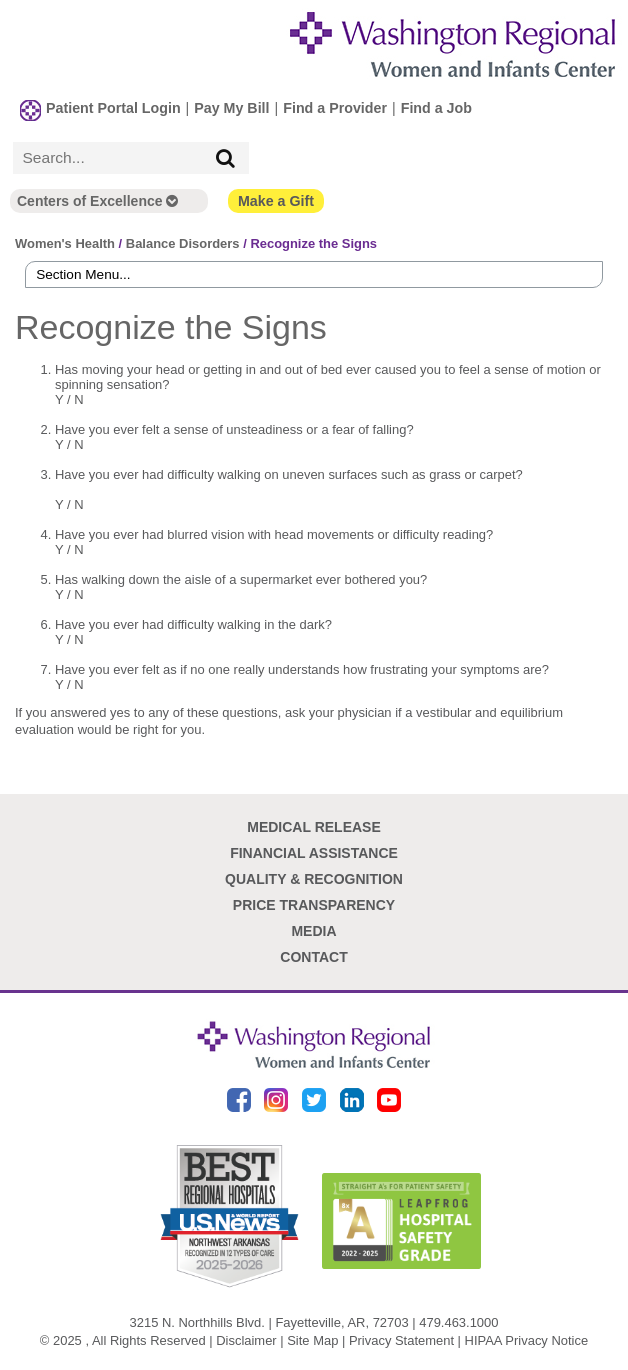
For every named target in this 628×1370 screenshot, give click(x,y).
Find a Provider (335, 108)
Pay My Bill (231, 108)
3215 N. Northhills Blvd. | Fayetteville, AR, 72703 (269, 1322)
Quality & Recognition (314, 879)
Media (313, 931)
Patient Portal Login (113, 108)
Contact (313, 957)
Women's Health (65, 243)
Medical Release (314, 827)
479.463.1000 (458, 1322)
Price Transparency (314, 905)
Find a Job (436, 108)
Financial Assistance (314, 853)
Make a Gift (276, 201)
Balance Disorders (183, 243)
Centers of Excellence (97, 201)
